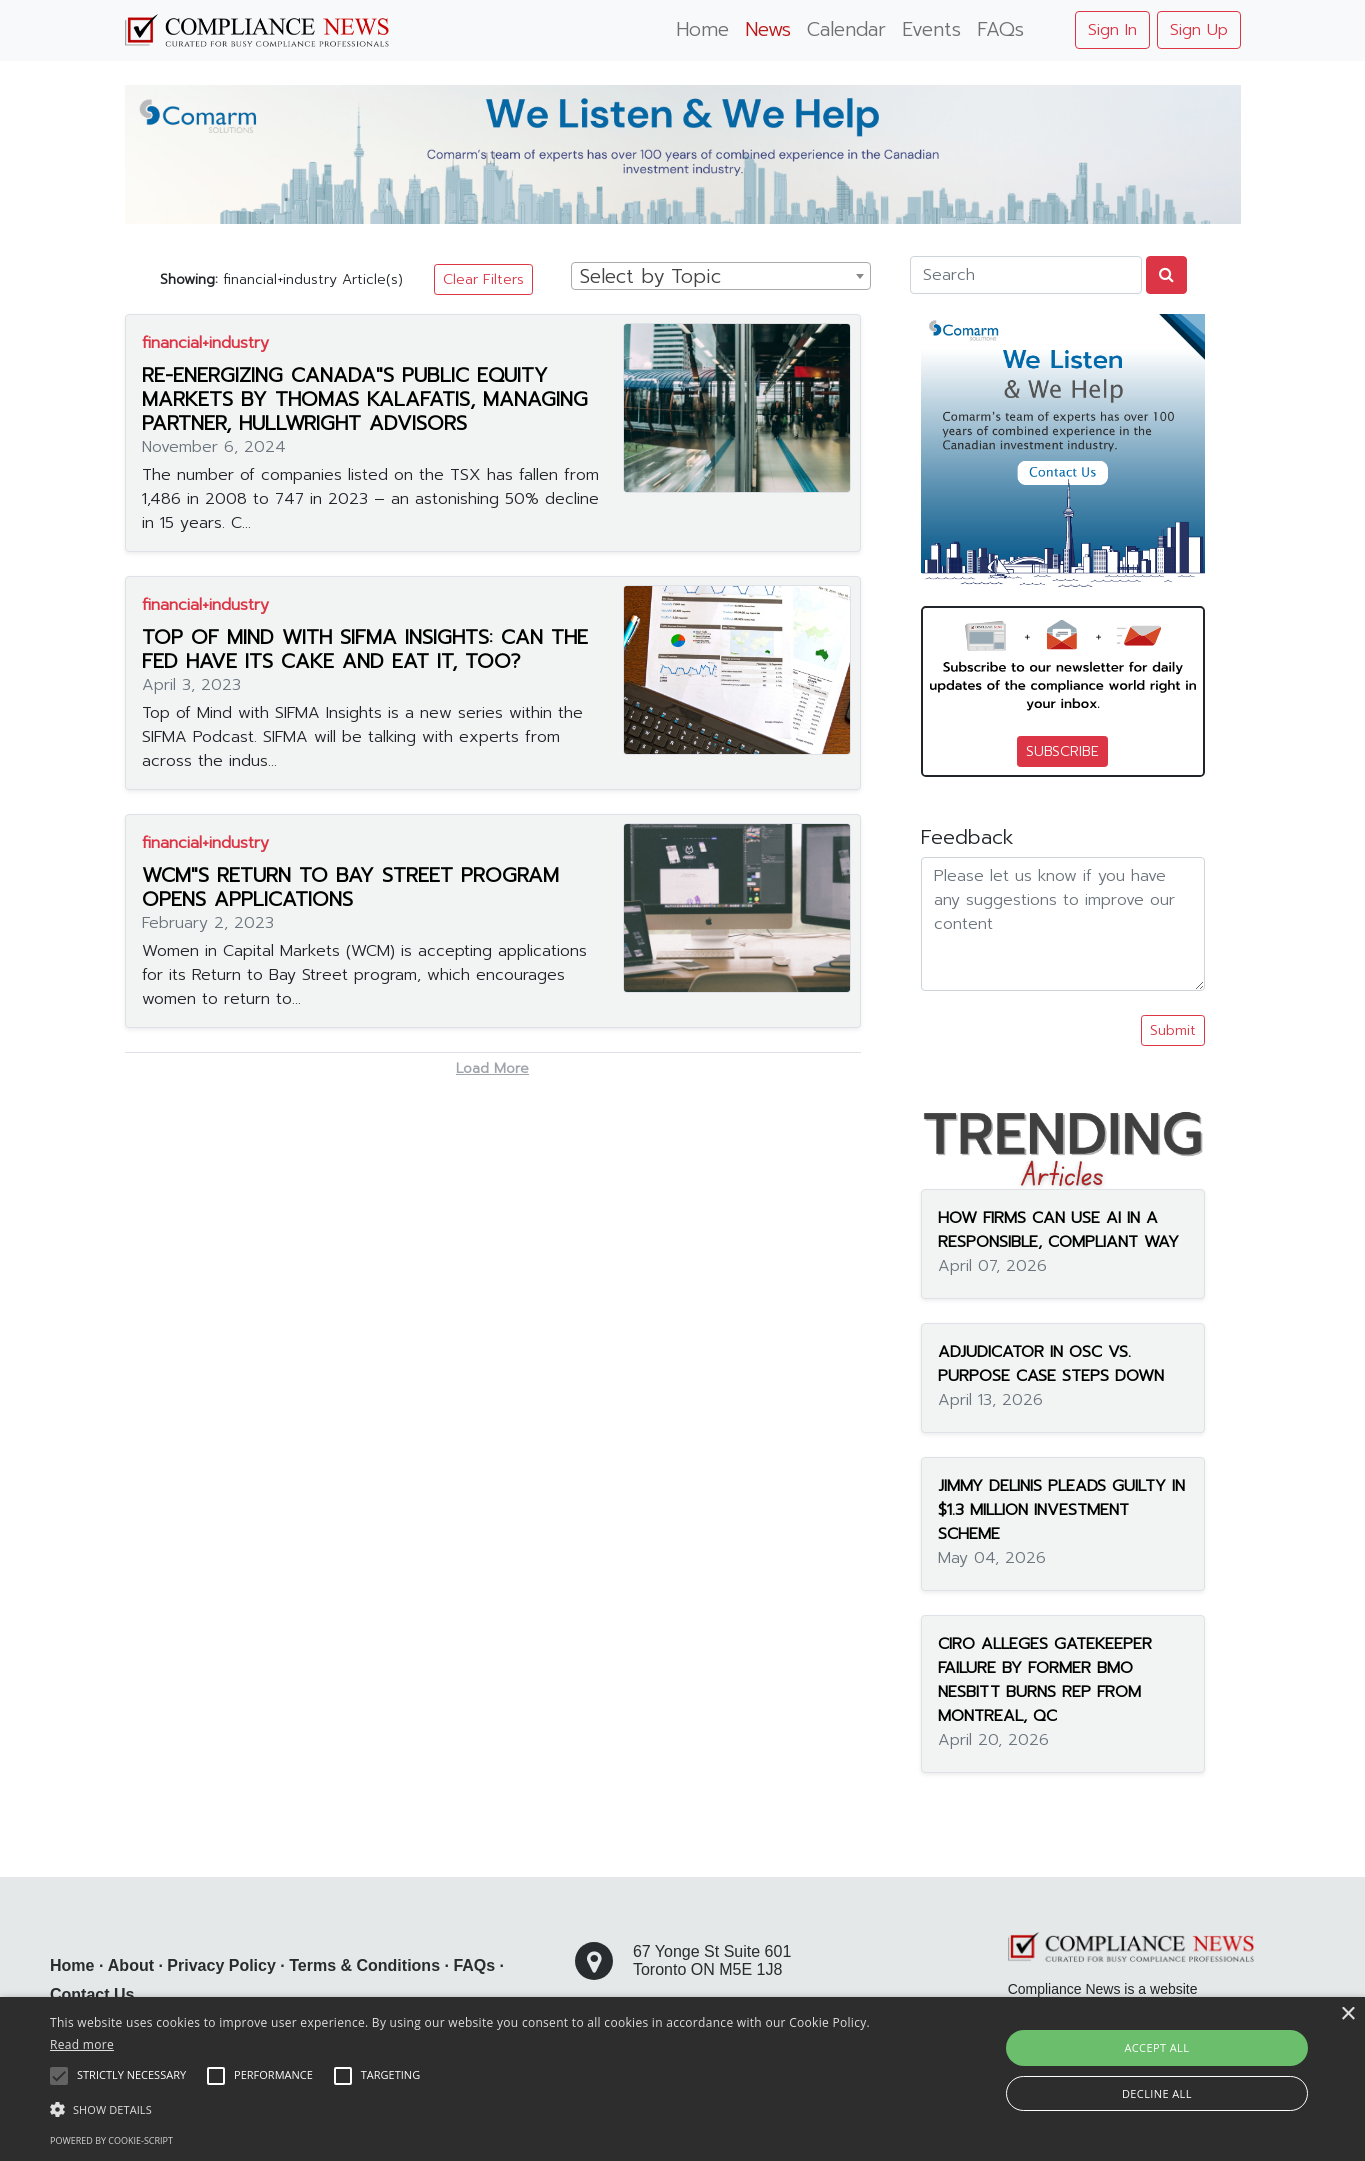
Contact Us (92, 1994)
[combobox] (721, 276)
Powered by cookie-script (111, 2140)
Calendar (846, 29)
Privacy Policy (221, 1965)
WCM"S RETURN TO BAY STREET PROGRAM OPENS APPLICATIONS (350, 887)
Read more (82, 2044)
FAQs (1000, 29)
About (131, 1965)
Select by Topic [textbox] (650, 277)
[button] (461, 2109)
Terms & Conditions (364, 1965)
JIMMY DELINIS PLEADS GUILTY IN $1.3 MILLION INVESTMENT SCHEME (1061, 1510)
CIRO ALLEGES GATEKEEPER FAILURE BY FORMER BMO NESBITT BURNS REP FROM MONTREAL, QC (1045, 1680)
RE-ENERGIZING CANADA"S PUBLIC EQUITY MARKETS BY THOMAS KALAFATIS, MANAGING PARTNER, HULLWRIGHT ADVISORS (365, 399)
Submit (1173, 1030)
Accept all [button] (1156, 2047)
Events (931, 29)
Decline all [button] (1157, 2093)
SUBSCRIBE (1062, 751)
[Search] (1026, 275)
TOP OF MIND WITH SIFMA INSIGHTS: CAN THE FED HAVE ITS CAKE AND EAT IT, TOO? (365, 649)
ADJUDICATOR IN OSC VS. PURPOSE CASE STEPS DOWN (1051, 1364)
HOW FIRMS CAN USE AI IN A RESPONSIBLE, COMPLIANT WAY (1058, 1230)
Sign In (1112, 30)
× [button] (1347, 2014)
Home (702, 29)
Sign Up (1199, 30)
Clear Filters (483, 279)
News (768, 29)
